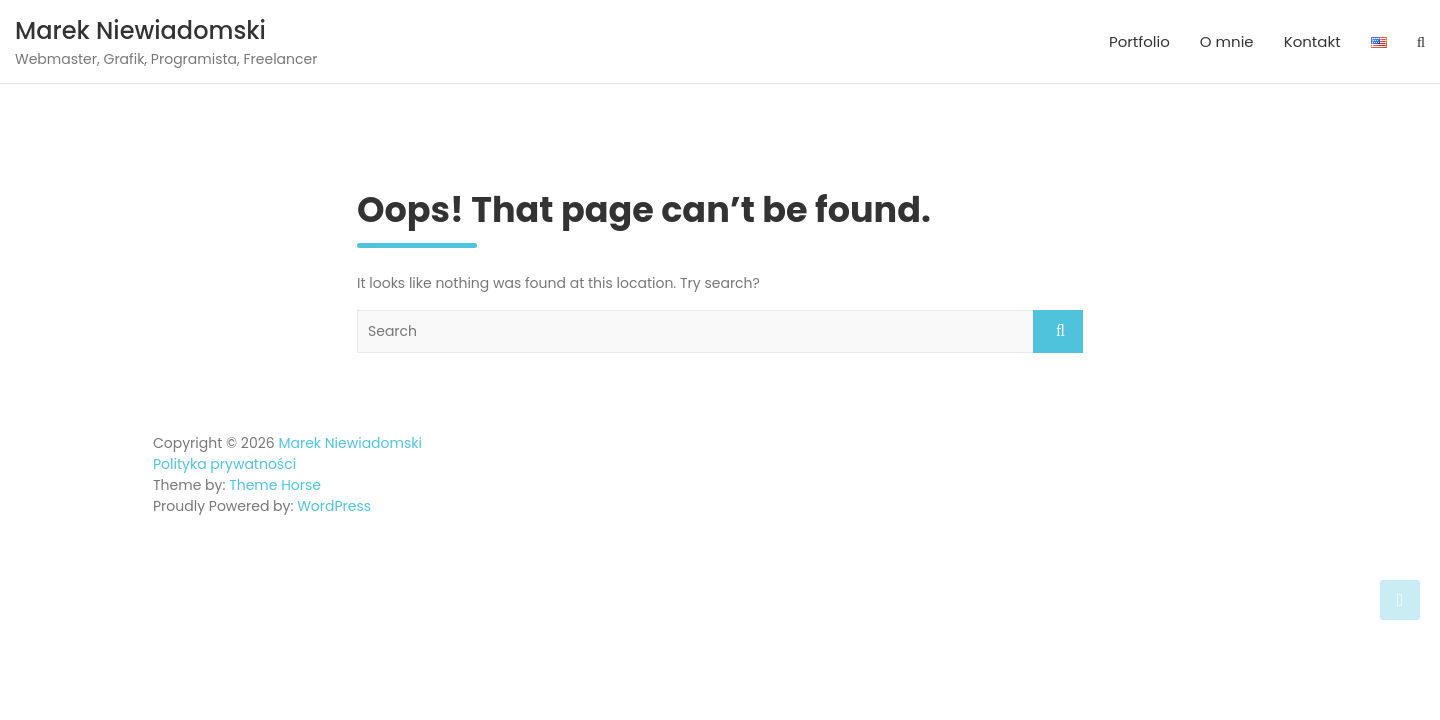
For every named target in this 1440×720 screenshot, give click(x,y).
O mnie (1227, 41)
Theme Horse (275, 485)
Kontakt (1312, 41)
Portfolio (1139, 41)
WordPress (334, 506)
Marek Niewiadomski (140, 30)
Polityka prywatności (224, 464)
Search (1058, 331)
